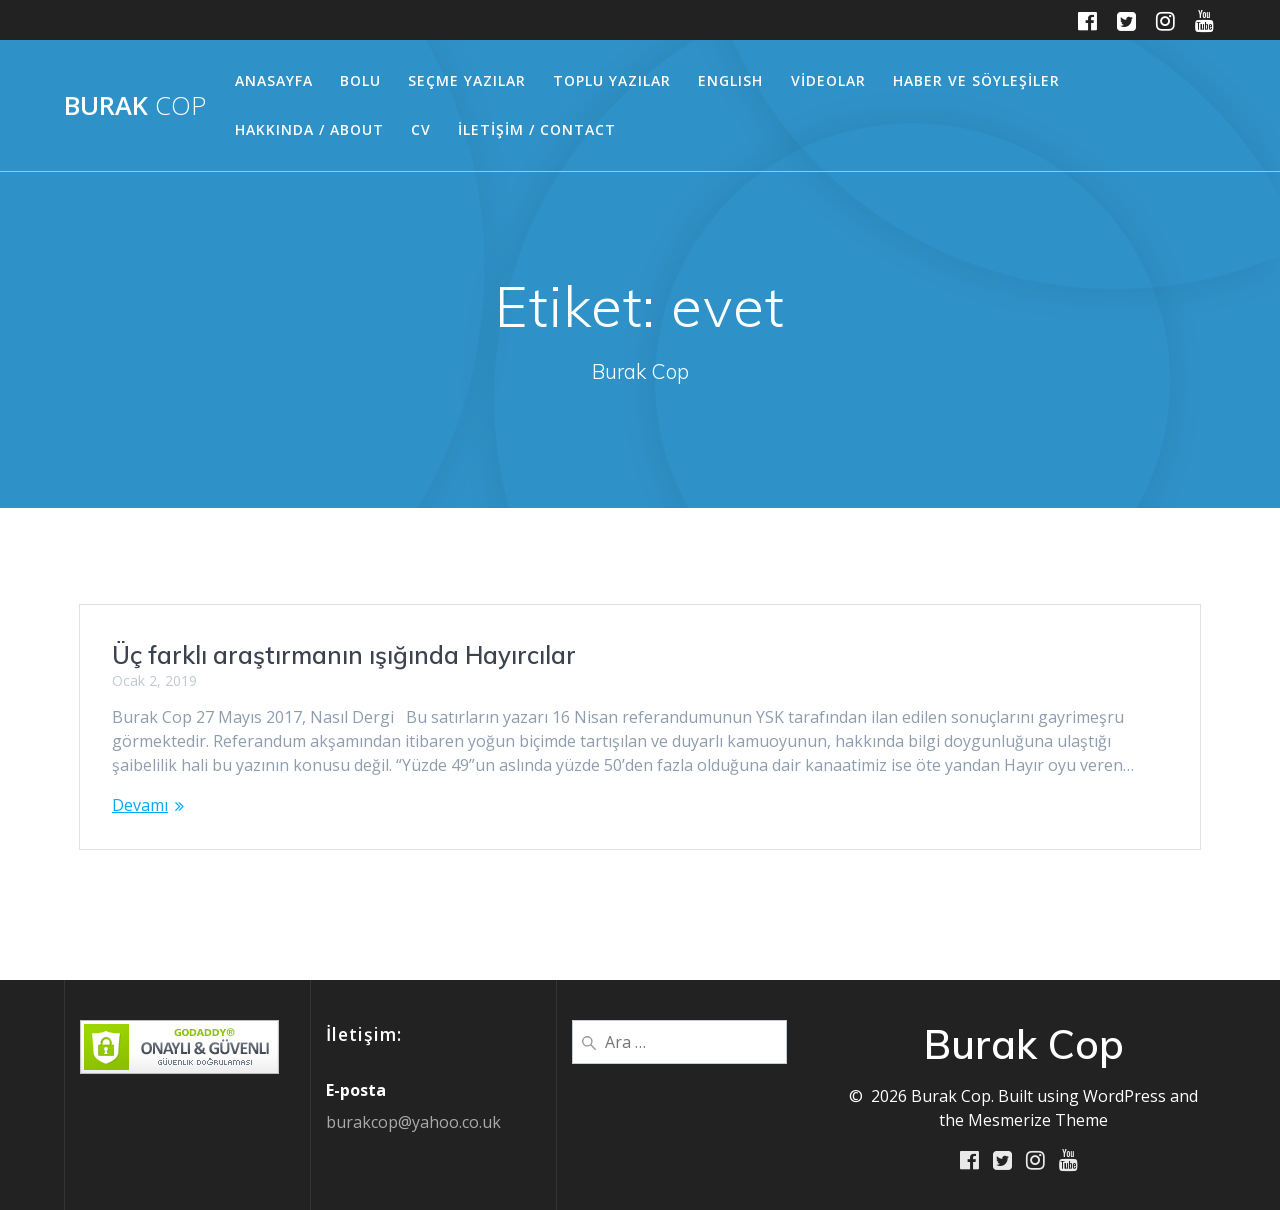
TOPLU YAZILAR (612, 80)
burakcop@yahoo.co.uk (413, 1121)
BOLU (360, 80)
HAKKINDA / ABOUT (309, 129)
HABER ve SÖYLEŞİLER (976, 80)
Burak (135, 106)
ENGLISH (730, 80)
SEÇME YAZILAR (467, 80)
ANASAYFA (274, 80)
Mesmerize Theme (1038, 1119)
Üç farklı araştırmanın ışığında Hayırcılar (344, 655)
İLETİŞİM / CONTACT (537, 129)
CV (421, 129)
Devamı (140, 805)
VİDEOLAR (828, 80)
